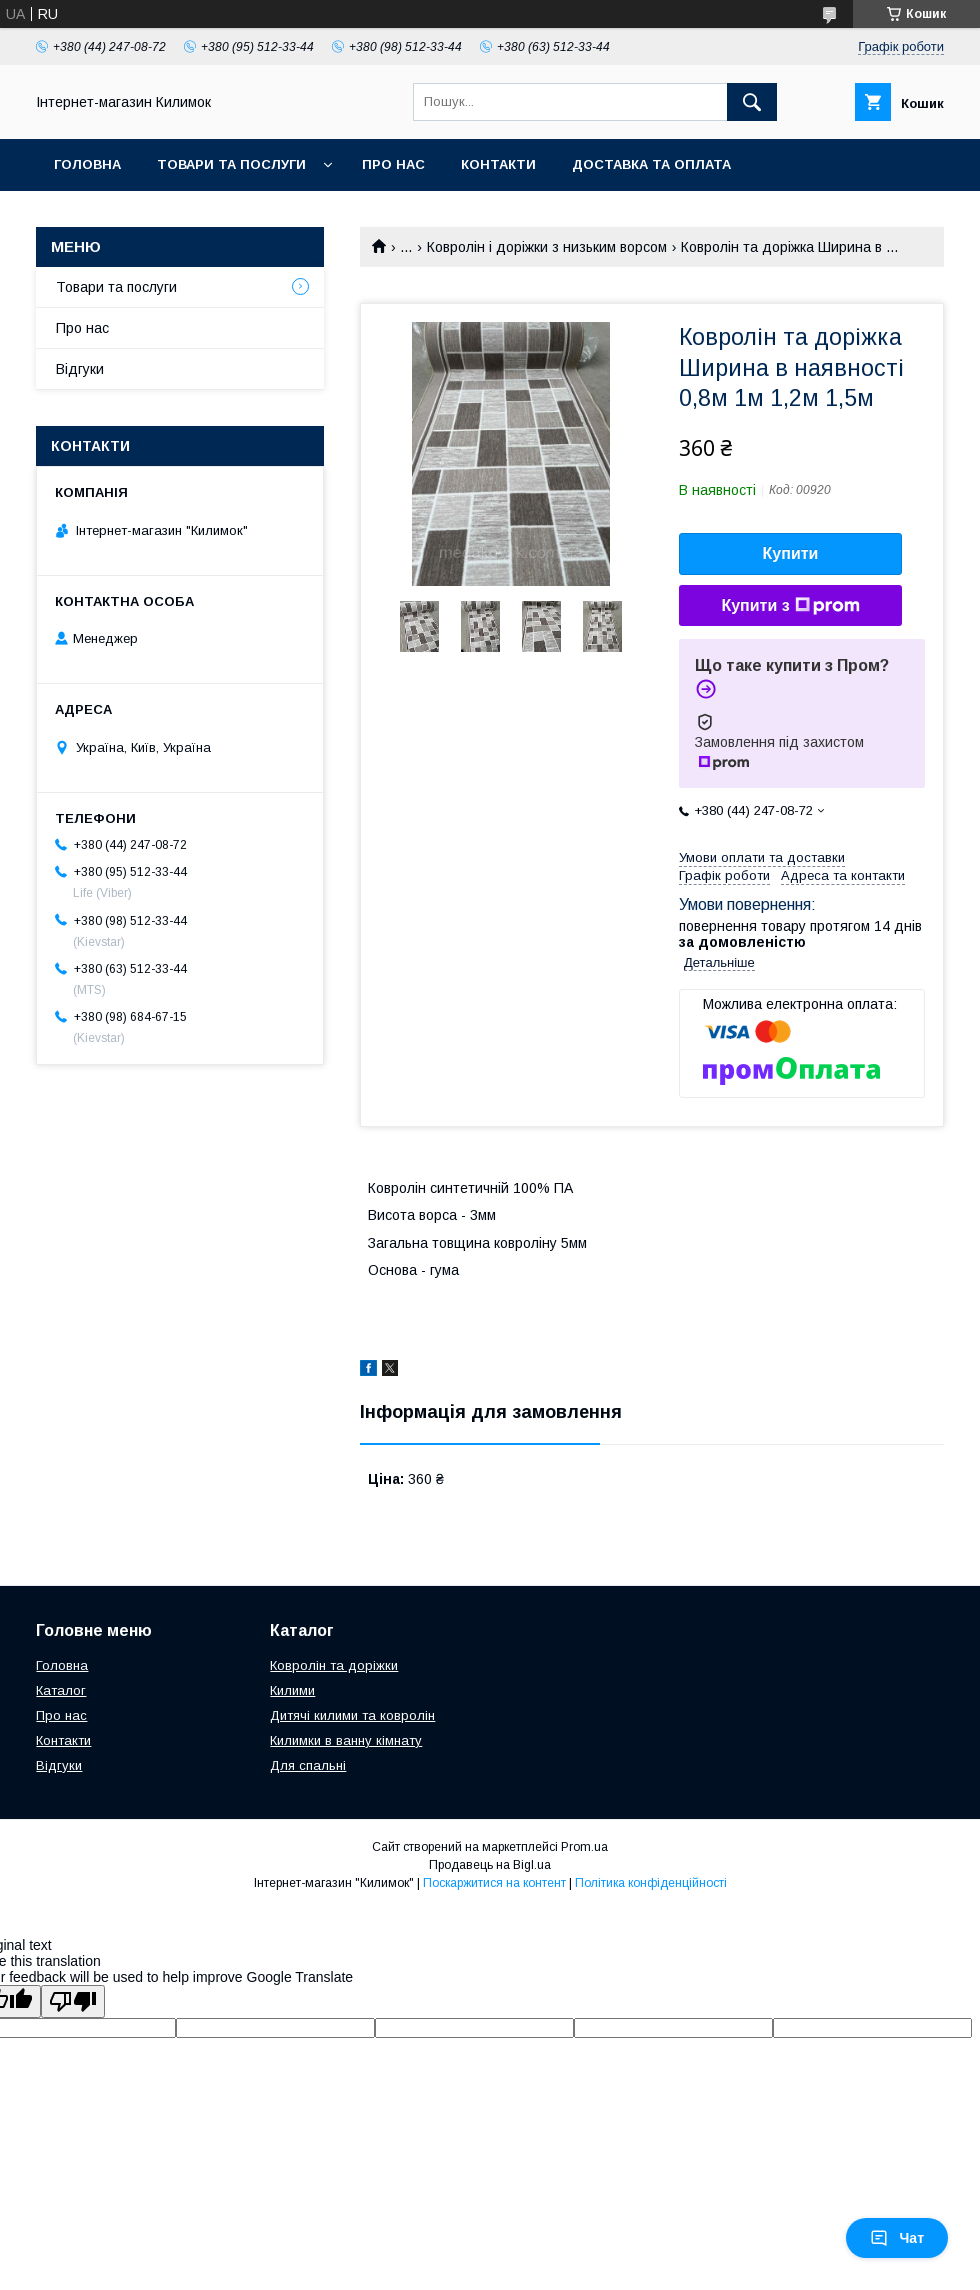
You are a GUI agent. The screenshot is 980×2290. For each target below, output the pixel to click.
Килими (292, 1690)
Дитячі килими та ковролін (352, 1715)
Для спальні (308, 1765)
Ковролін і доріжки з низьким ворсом (547, 247)
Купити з (790, 606)
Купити (791, 553)
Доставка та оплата (651, 164)
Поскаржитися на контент (494, 1883)
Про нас (393, 164)
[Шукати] (752, 102)
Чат (897, 2238)
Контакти (498, 164)
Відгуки (80, 369)
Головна (87, 164)
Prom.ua (584, 1847)
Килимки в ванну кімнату (346, 1740)
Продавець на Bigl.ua (490, 1865)
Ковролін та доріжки (334, 1665)
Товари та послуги (231, 164)
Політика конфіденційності (651, 1883)
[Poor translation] (73, 2001)
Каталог (61, 1690)
